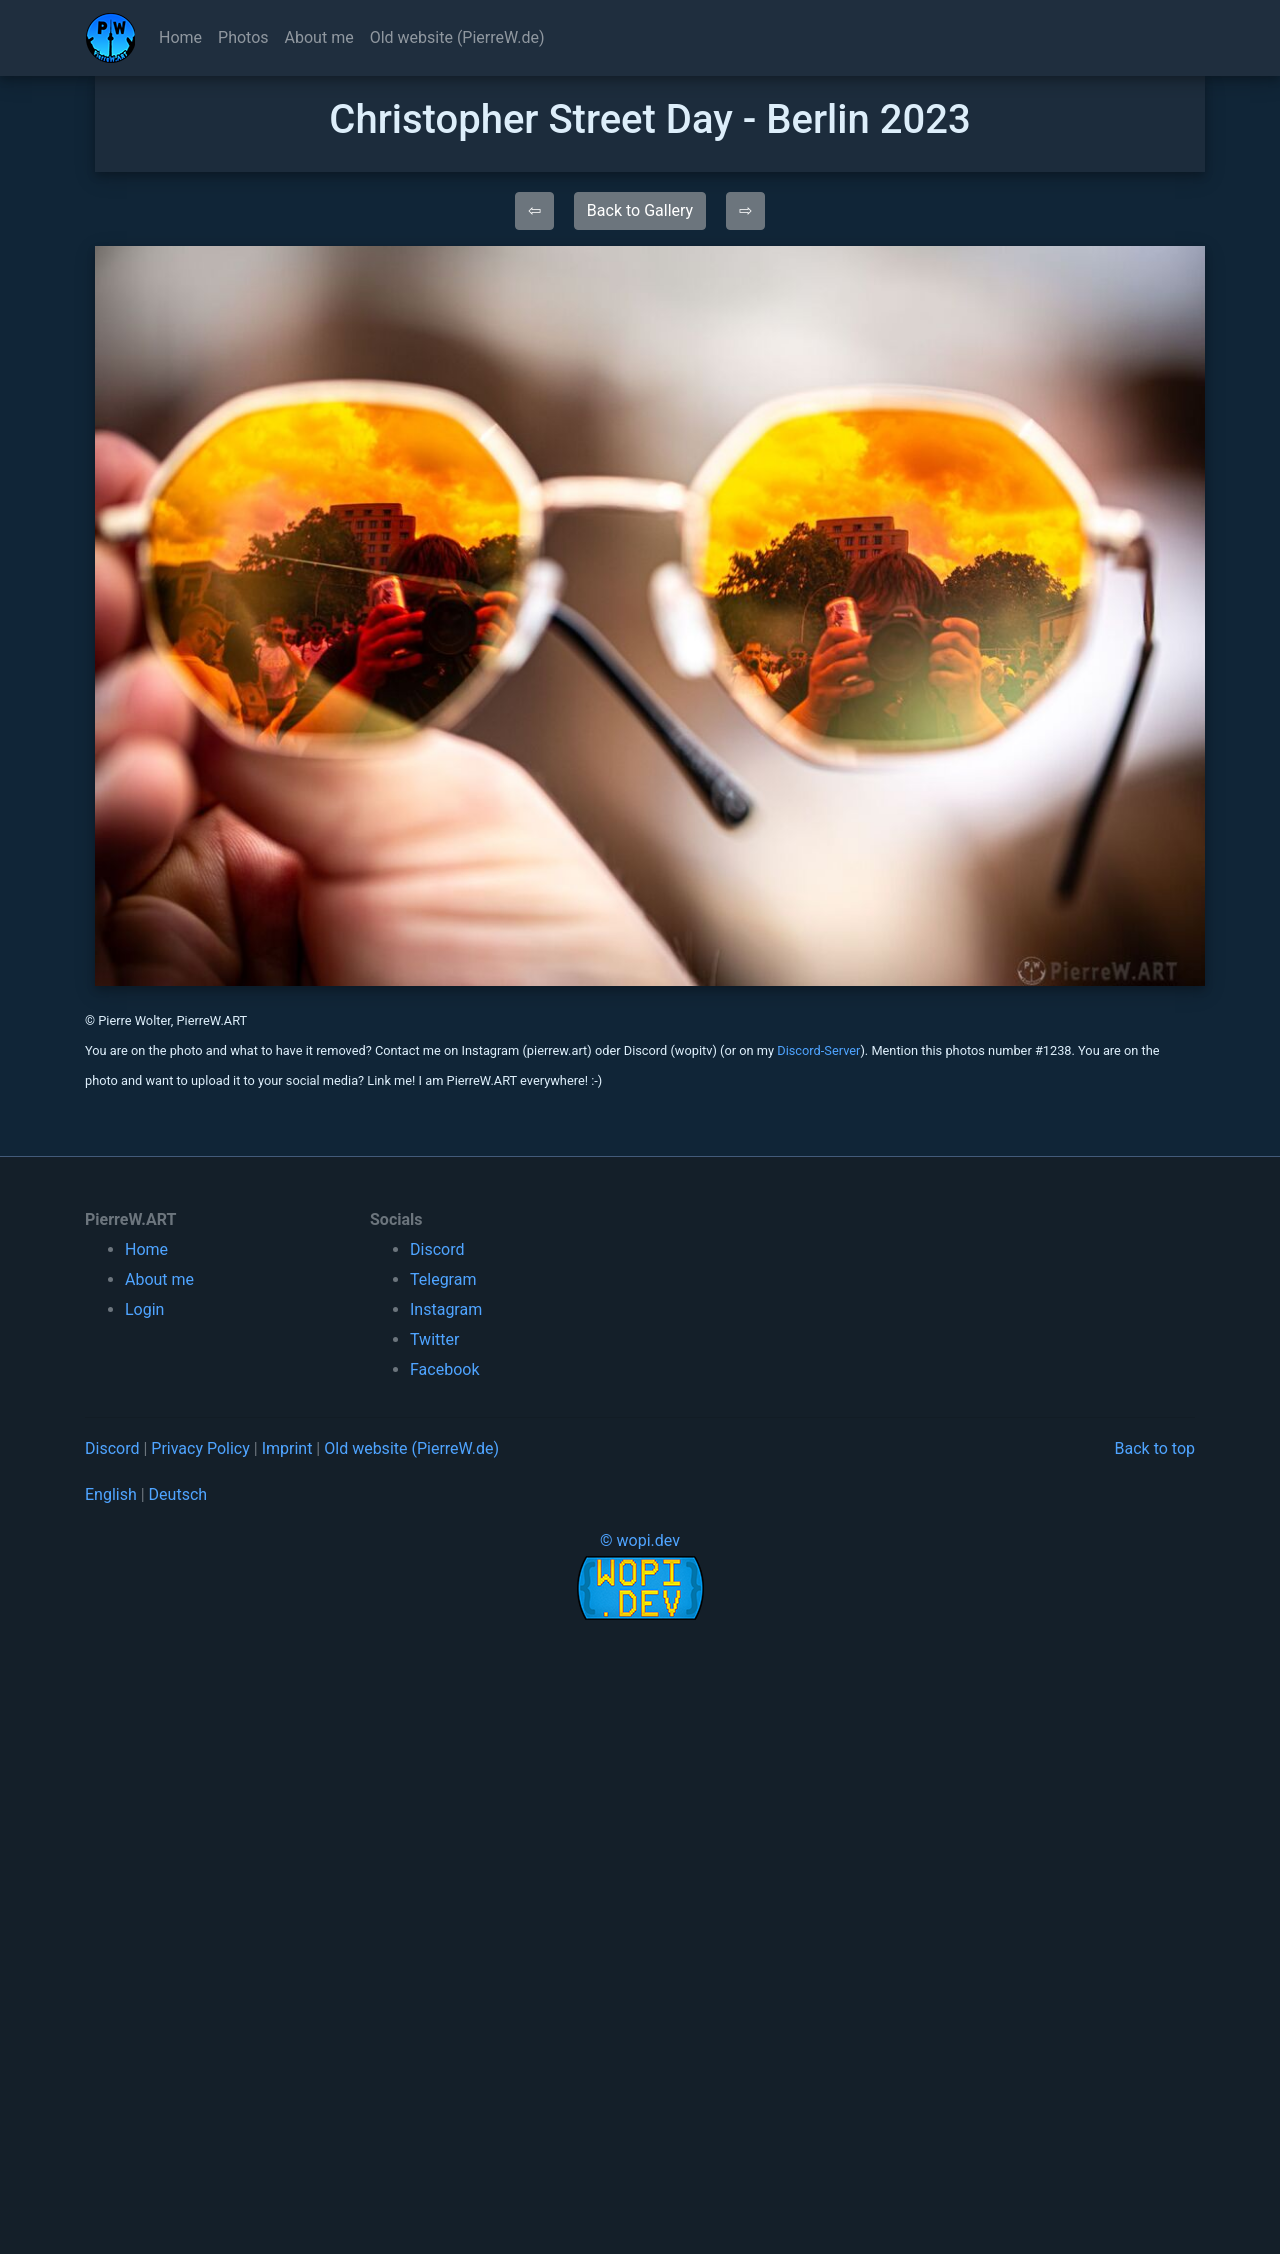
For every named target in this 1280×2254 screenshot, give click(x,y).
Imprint (287, 1448)
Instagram (446, 1309)
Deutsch (178, 1494)
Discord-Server (818, 1050)
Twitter (434, 1339)
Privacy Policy (200, 1448)
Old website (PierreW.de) (457, 37)
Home (180, 37)
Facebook (444, 1369)
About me (319, 37)
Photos (243, 37)
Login (144, 1309)
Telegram (443, 1279)
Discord (437, 1249)
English (111, 1494)
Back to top (1155, 1448)
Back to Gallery (640, 210)
